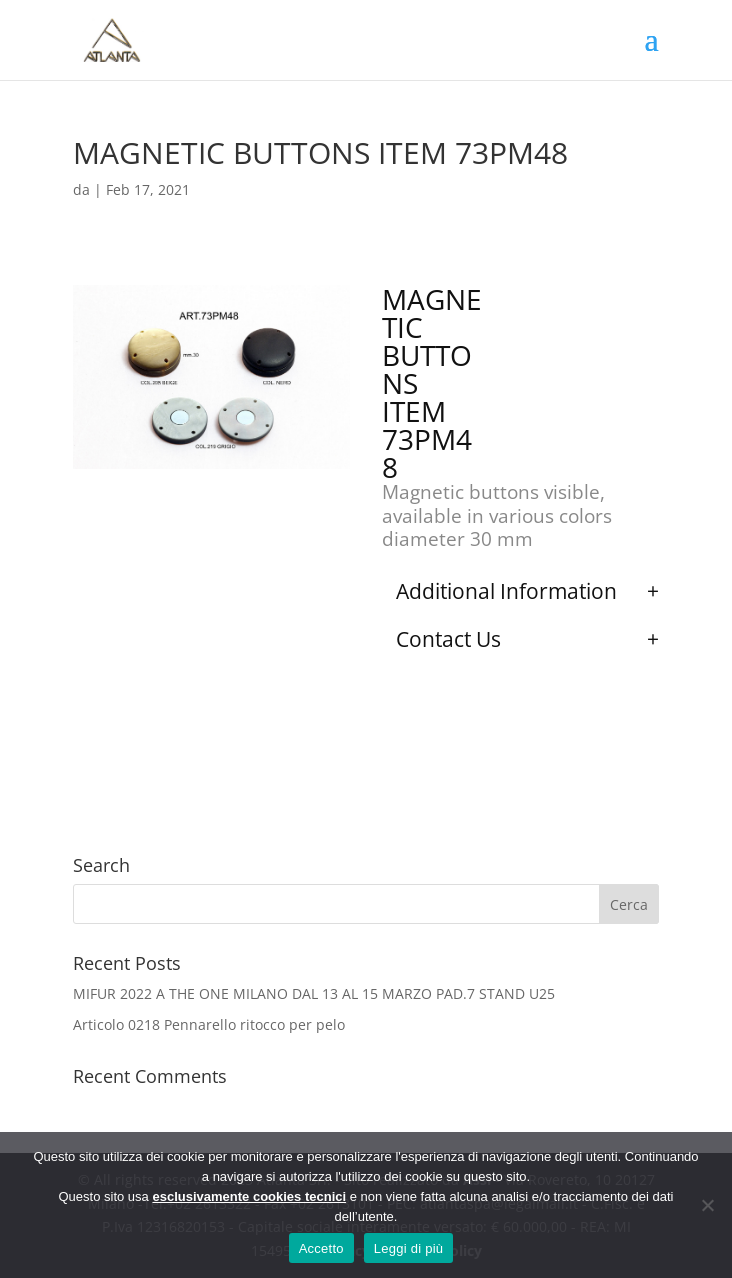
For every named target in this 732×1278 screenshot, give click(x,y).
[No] (707, 1205)
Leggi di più (409, 1248)
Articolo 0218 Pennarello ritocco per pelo (209, 1024)
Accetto (321, 1248)
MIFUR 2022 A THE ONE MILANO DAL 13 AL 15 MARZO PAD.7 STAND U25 (314, 993)
